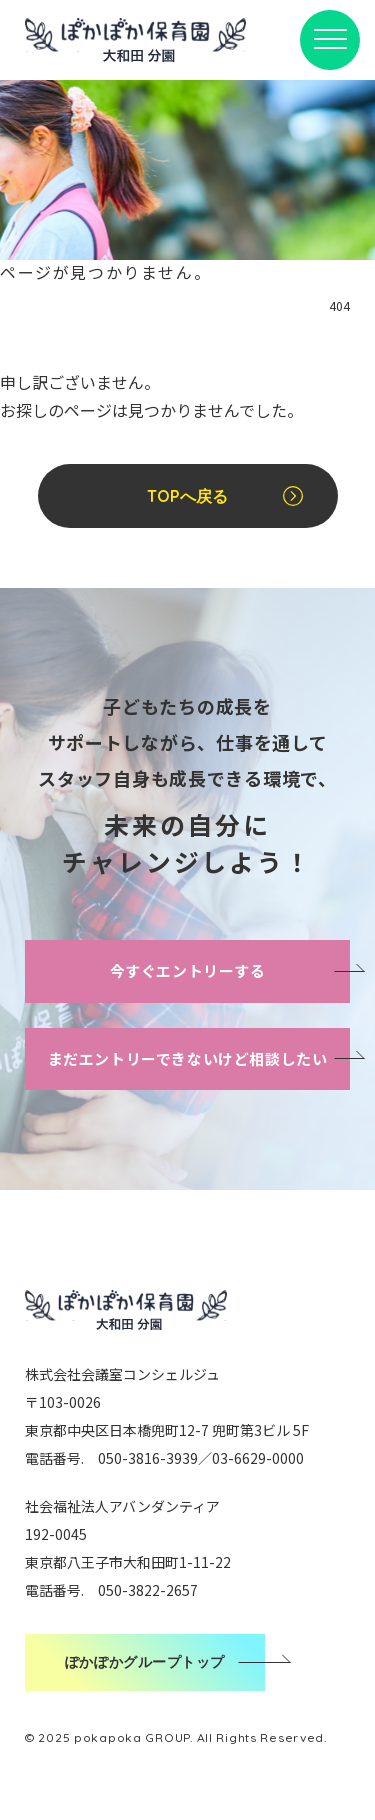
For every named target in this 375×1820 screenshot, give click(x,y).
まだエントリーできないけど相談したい (188, 1058)
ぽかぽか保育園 (135, 40)
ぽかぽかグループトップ (145, 1662)
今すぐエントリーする (188, 970)
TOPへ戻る (187, 496)
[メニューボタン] (330, 40)
